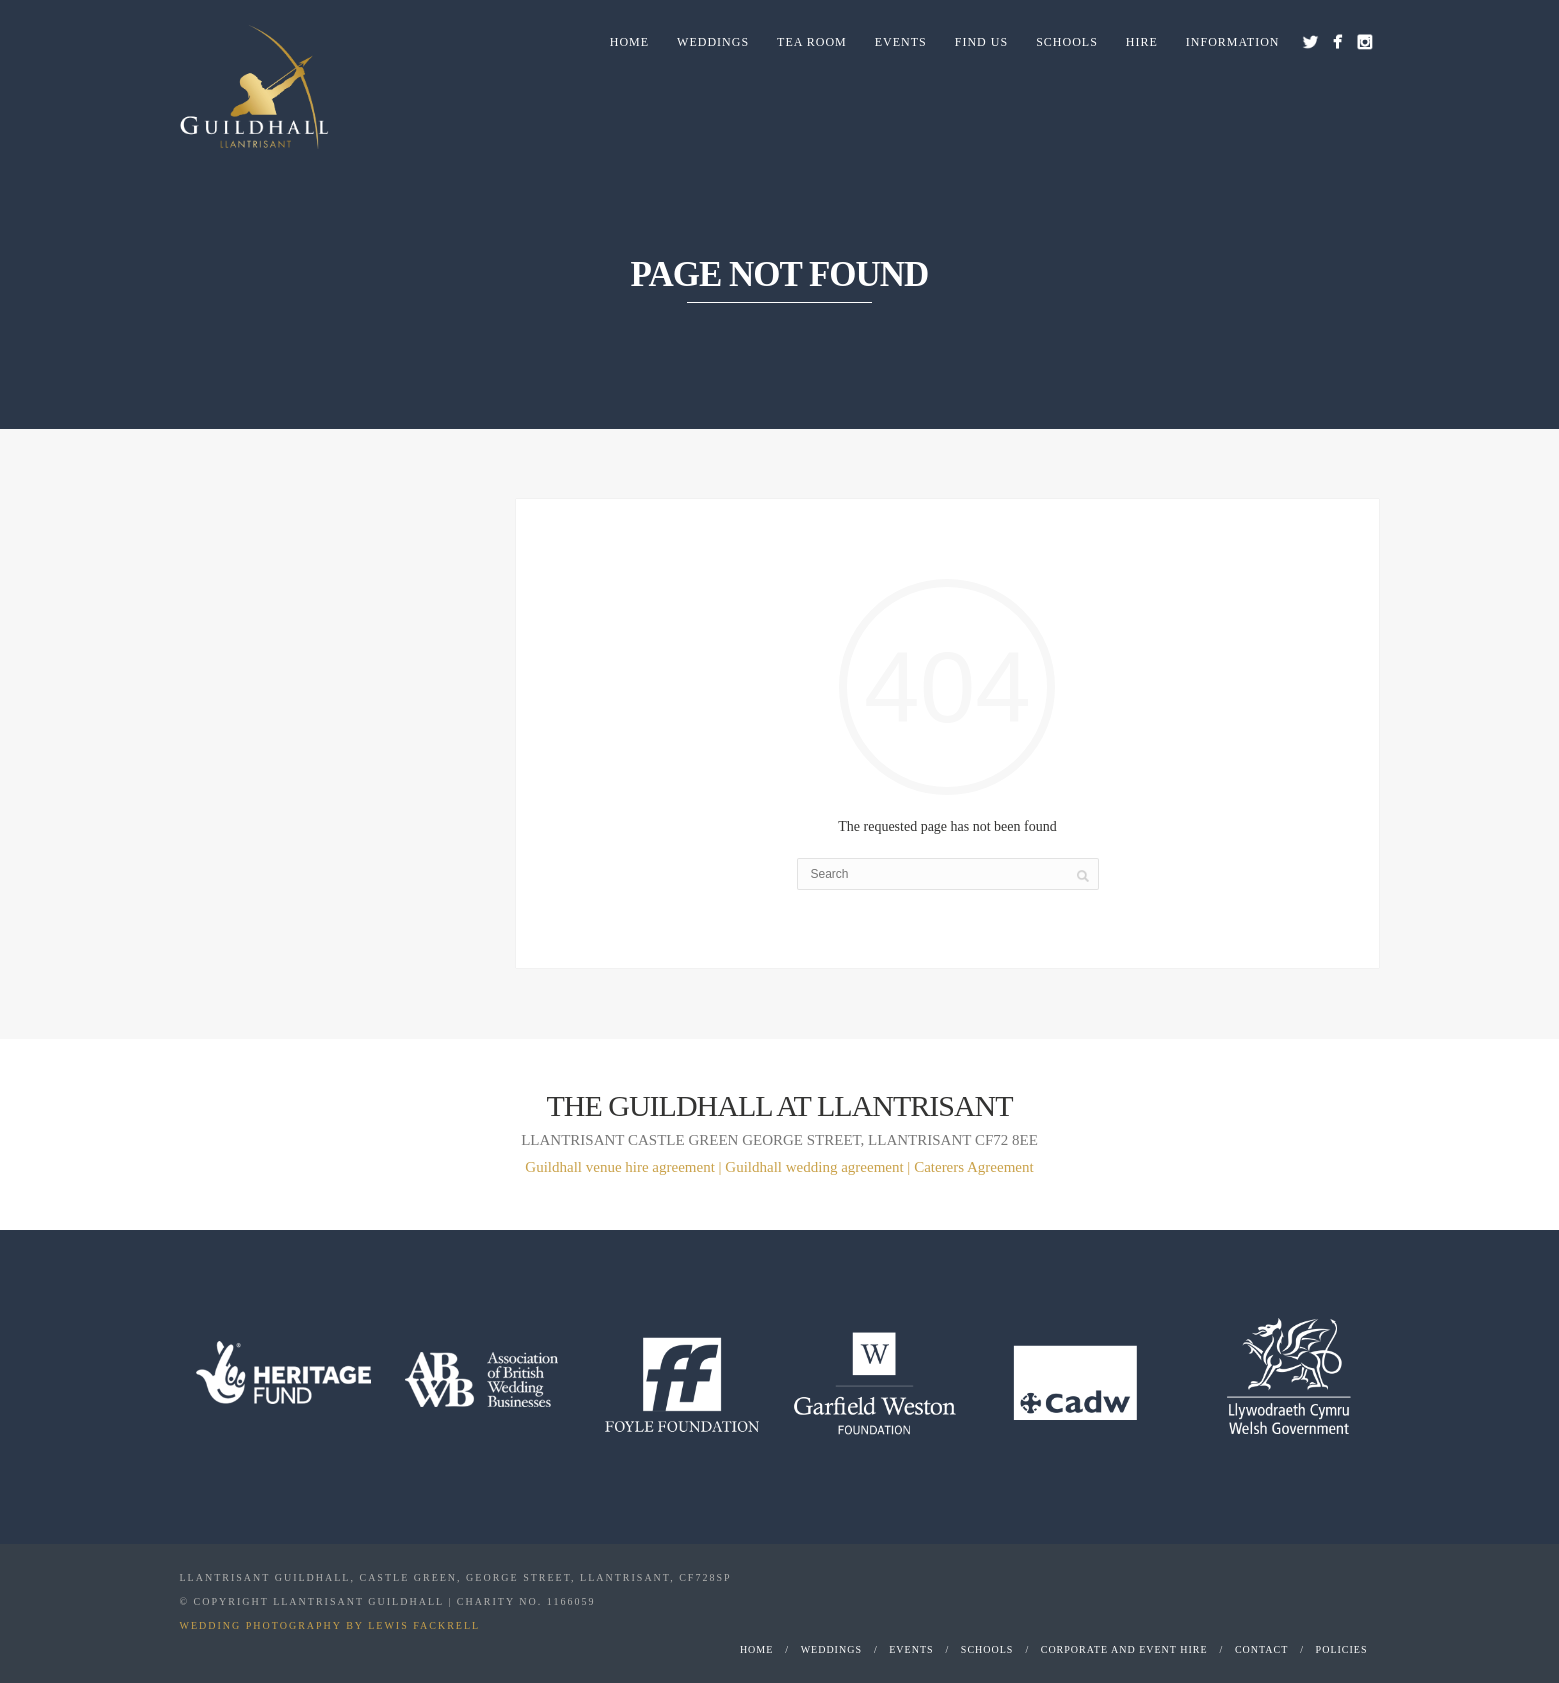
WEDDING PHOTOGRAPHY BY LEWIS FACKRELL (330, 1625)
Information (1233, 42)
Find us (981, 42)
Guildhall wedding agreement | (819, 1167)
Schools (1067, 42)
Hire (1142, 42)
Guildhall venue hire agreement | (625, 1167)
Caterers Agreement (974, 1167)
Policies (1342, 1649)
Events (901, 42)
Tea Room (812, 42)
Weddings (713, 42)
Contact (1261, 1649)
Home (629, 42)
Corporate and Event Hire (1124, 1649)
